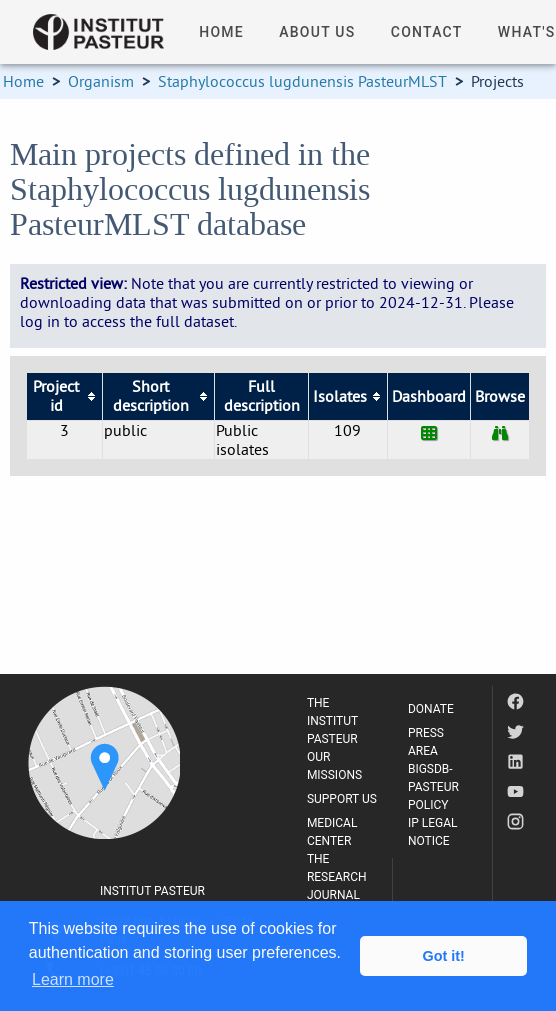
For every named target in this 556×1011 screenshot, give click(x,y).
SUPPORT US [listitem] (342, 799)
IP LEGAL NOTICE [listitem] (433, 832)
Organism (101, 81)
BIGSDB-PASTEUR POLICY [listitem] (433, 787)
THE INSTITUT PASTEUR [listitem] (332, 721)
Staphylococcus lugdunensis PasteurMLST (302, 81)
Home (23, 81)
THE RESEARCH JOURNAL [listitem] (337, 877)
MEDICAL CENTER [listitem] (332, 832)
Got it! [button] (444, 956)
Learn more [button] (73, 979)
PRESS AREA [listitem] (426, 742)
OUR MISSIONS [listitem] (334, 766)
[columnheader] (64, 396)
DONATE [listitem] (431, 709)
